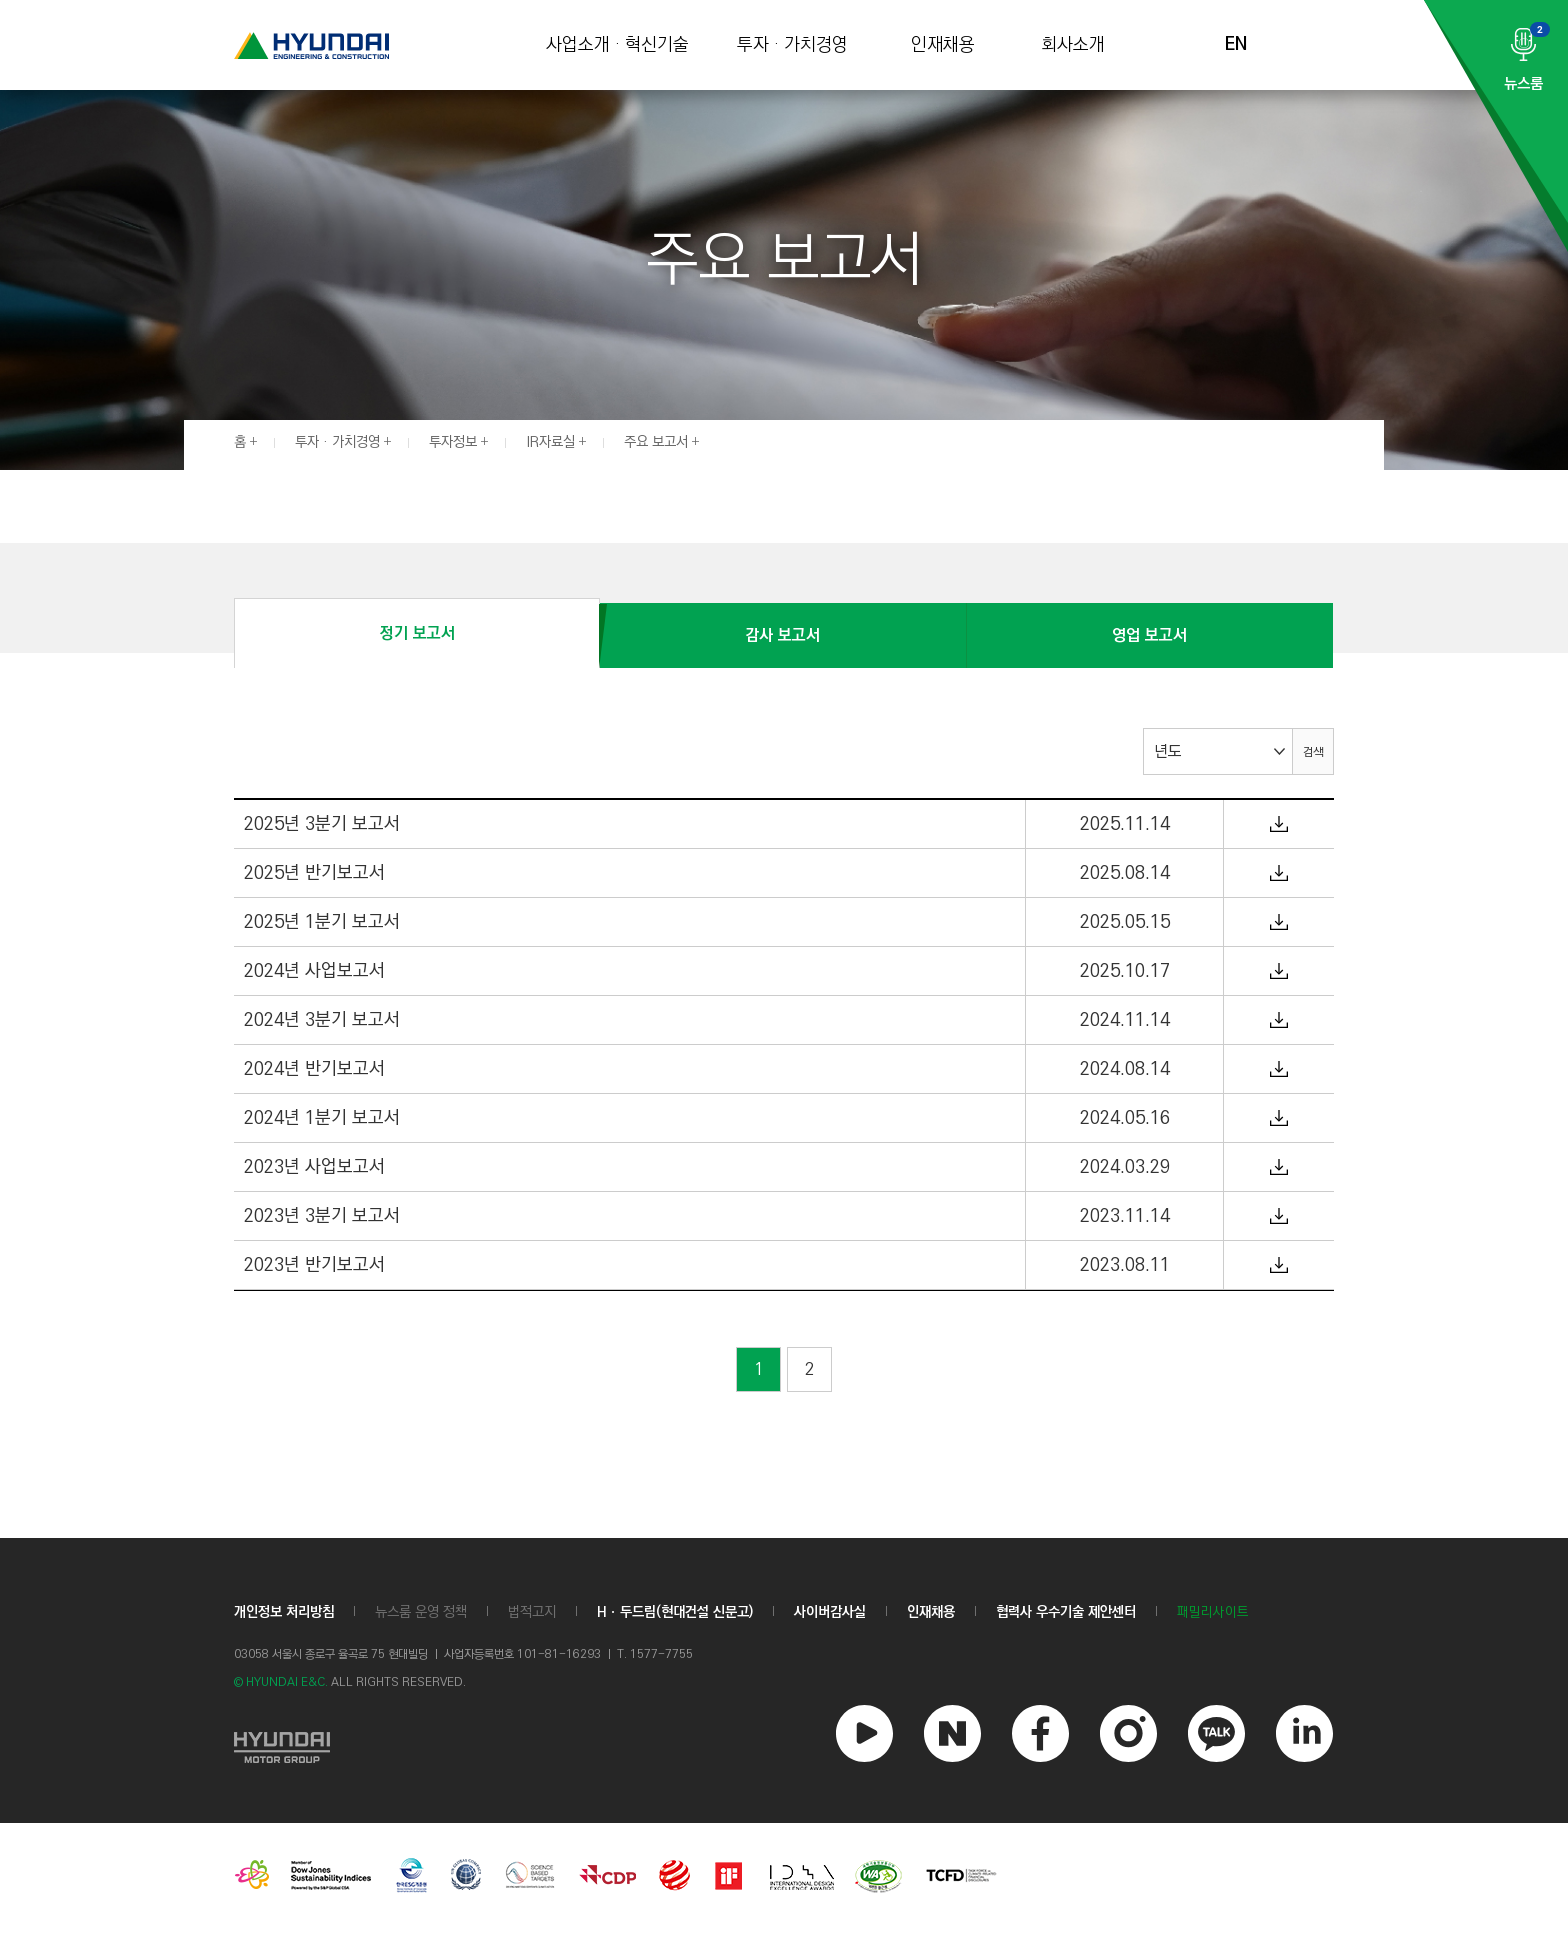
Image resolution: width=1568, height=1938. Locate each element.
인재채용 (943, 45)
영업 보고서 (1149, 635)
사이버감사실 (830, 1612)
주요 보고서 (656, 442)
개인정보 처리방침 (284, 1612)
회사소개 (1073, 45)
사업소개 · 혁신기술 (617, 45)
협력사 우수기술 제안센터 (1066, 1612)
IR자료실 (550, 442)
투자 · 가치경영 (792, 45)
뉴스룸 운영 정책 (421, 1612)
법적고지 (532, 1612)
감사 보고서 (782, 635)
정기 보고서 (417, 633)
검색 (1313, 752)
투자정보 (453, 442)
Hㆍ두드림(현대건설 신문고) (675, 1612)
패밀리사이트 (1213, 1612)
